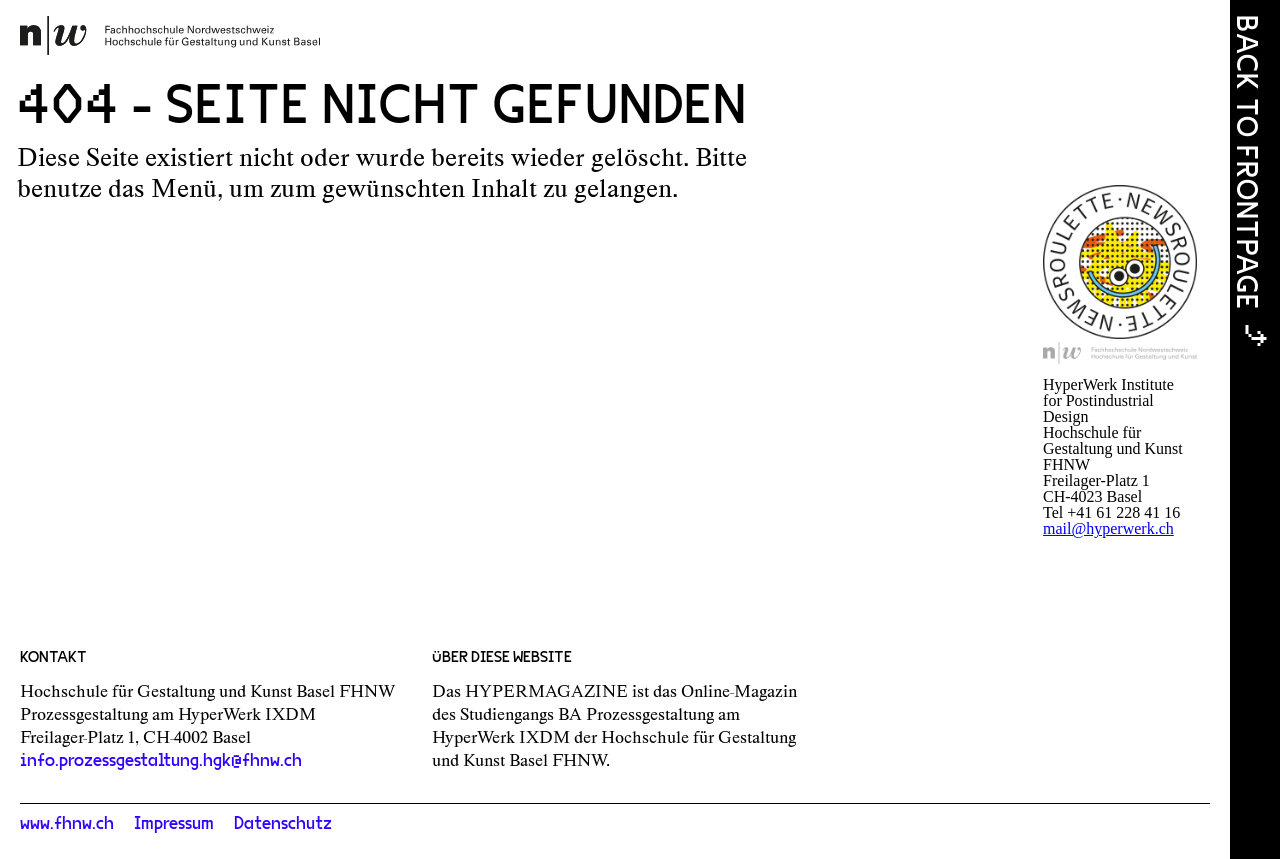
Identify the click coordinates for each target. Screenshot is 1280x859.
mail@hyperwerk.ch (1108, 528)
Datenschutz (283, 824)
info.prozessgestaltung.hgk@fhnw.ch (161, 761)
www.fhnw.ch (67, 824)
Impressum (174, 824)
